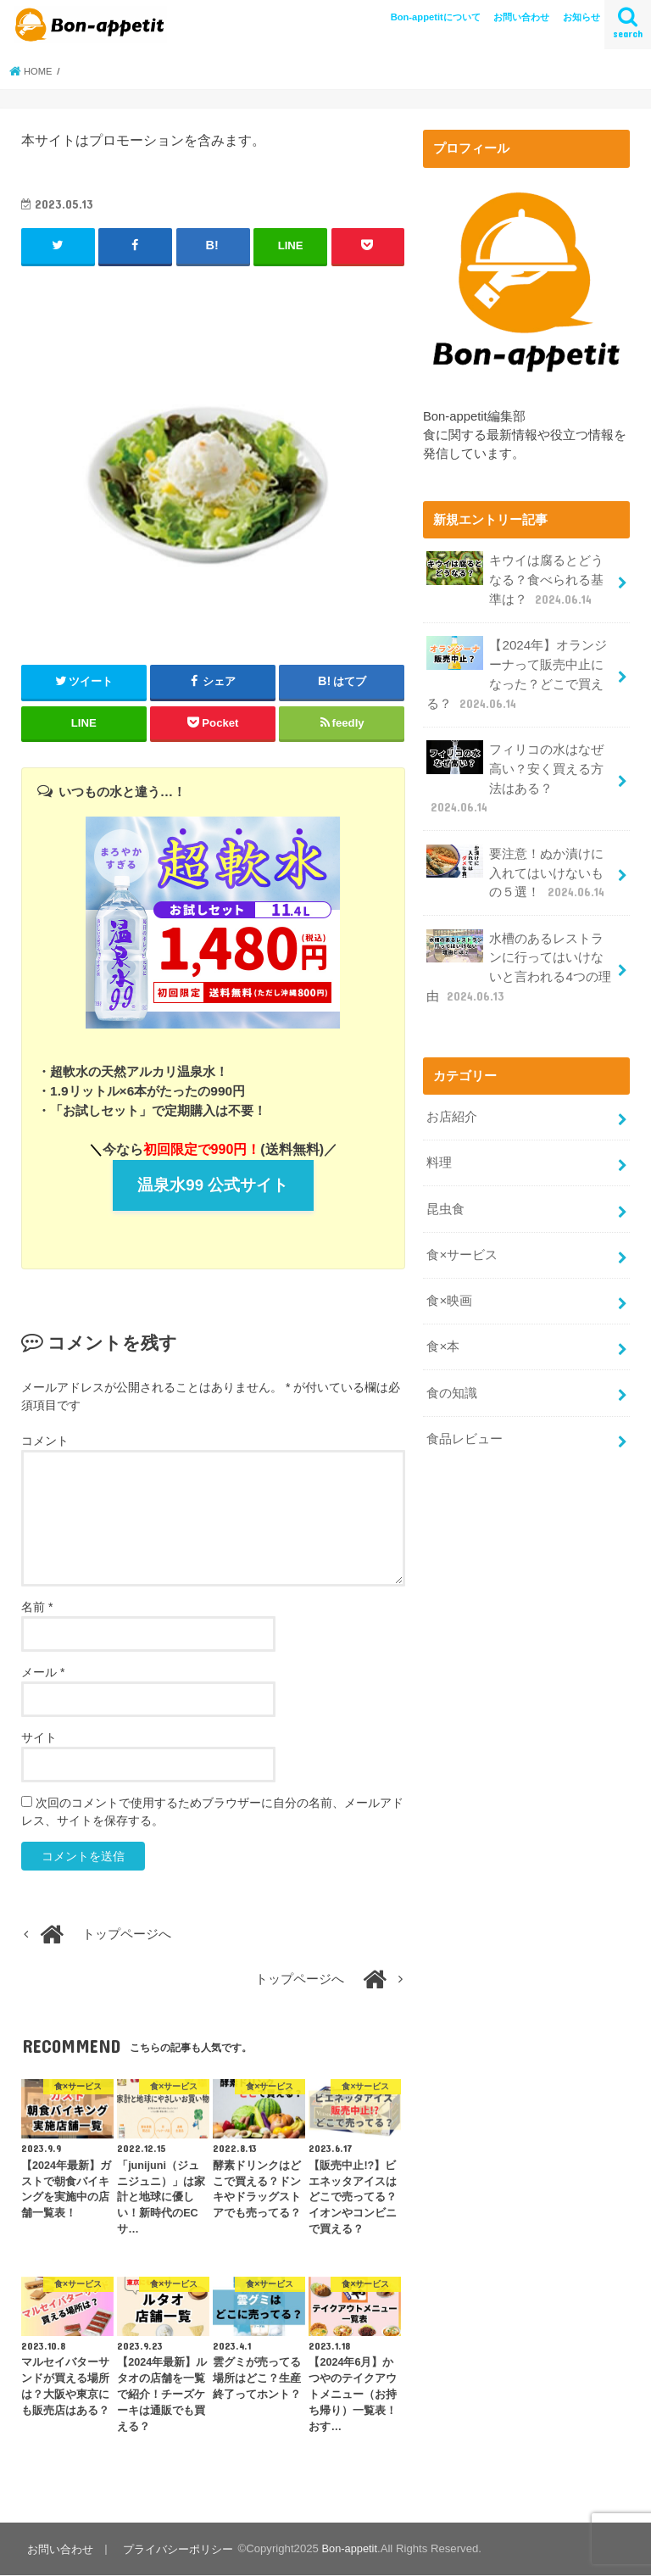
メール (42, 1673)
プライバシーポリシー (176, 2549)
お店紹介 (451, 1104)
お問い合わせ (521, 17)
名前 (37, 1607)
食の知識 (451, 1373)
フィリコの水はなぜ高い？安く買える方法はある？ (515, 772)
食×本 (442, 1328)
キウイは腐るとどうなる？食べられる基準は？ (515, 578)
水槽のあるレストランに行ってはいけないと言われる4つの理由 (518, 956)
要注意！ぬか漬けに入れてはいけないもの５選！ (516, 864)
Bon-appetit (347, 2549)
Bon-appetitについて (436, 17)
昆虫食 (445, 1194)
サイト (39, 1738)
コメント (45, 1441)
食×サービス (462, 1239)
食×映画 (449, 1284)
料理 (439, 1149)
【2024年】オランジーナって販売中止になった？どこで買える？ (516, 670)
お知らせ (581, 17)
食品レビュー (464, 1418)
